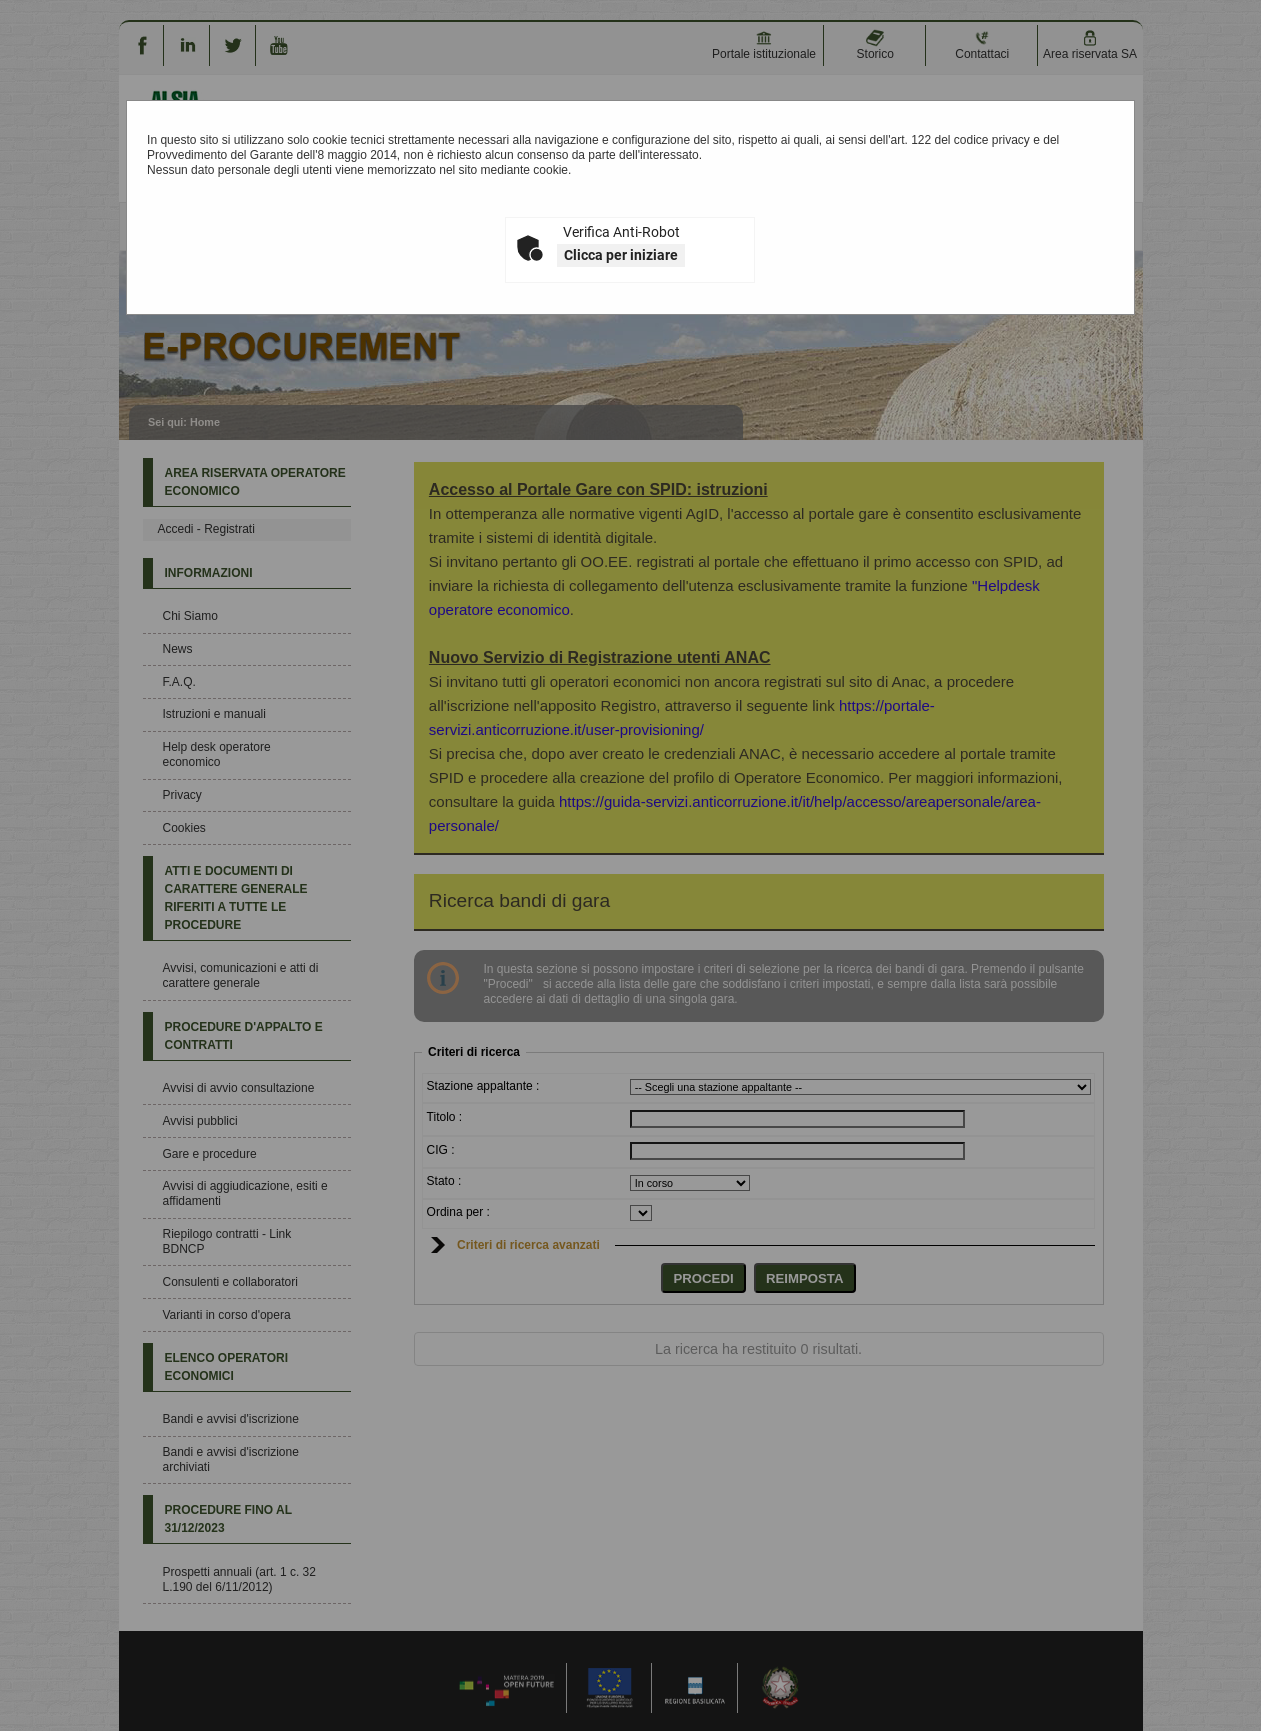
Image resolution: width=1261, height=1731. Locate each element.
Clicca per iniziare (621, 255)
